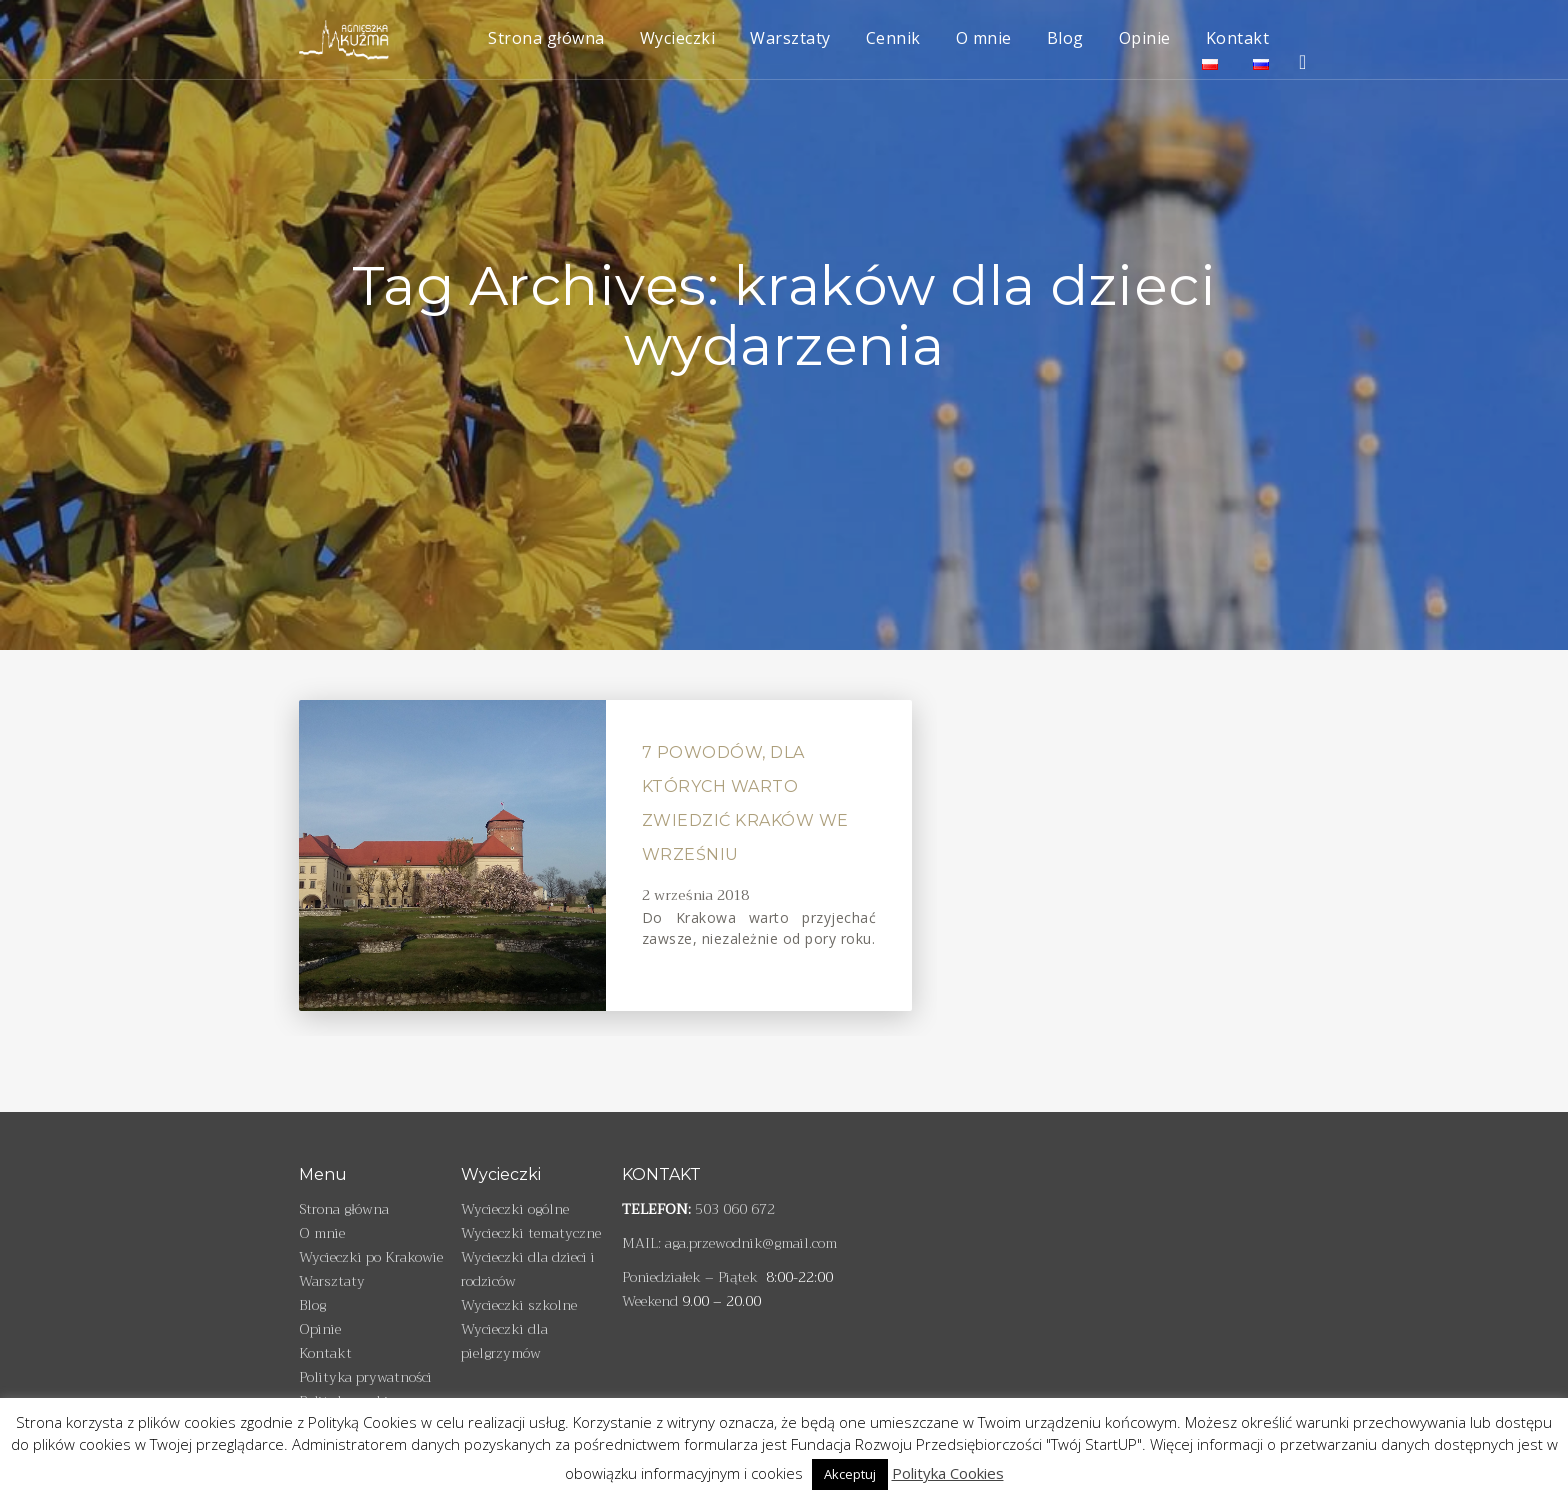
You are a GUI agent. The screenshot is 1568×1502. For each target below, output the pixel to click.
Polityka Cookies (948, 1473)
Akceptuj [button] (850, 1474)
